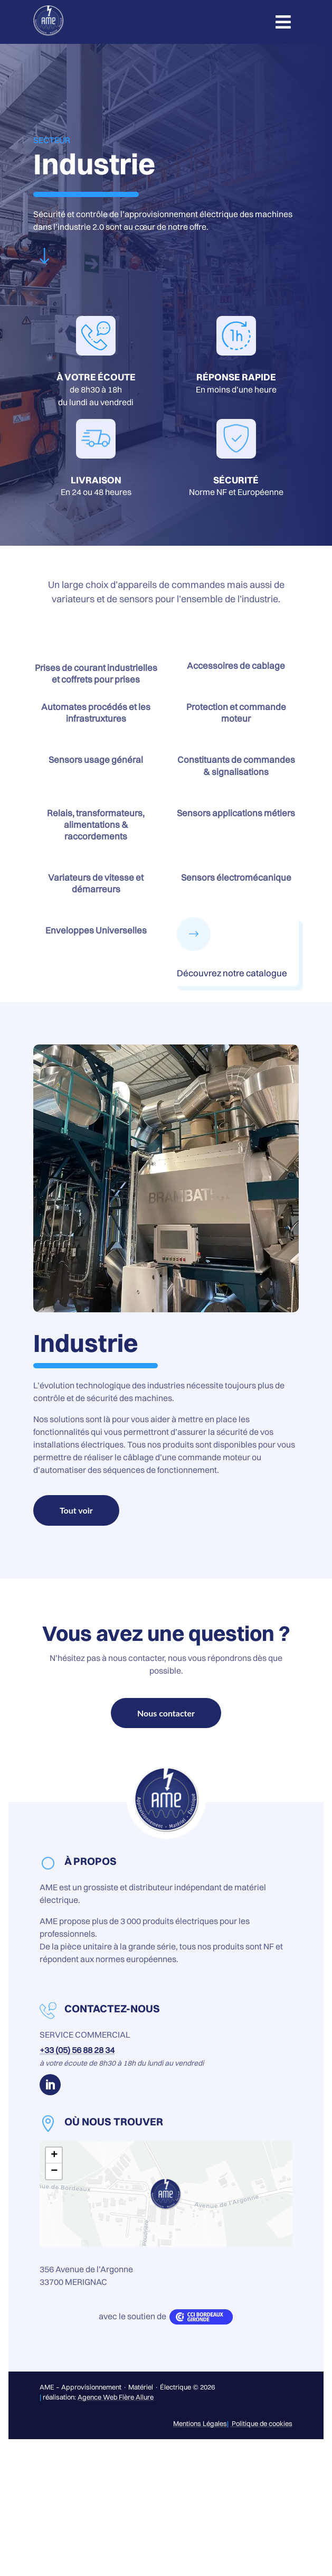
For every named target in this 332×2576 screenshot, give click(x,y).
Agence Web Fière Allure (116, 2397)
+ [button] (54, 2155)
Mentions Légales (200, 2423)
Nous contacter (166, 1713)
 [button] (283, 22)
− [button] (54, 2171)
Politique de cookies (261, 2423)
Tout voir (76, 1510)
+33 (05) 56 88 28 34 (77, 2050)
